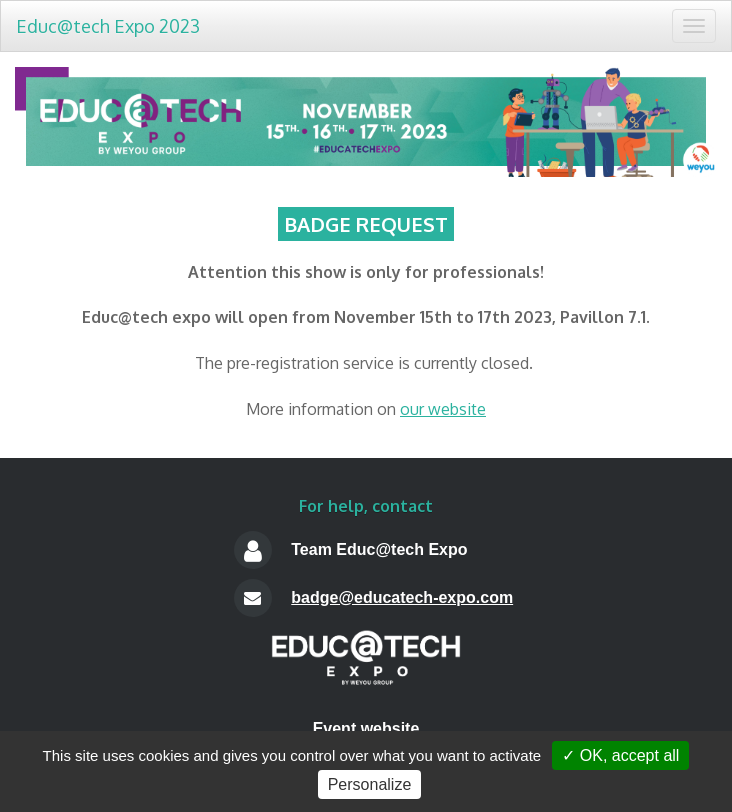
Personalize (370, 784)
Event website (366, 728)
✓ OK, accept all (620, 755)
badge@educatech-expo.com (402, 597)
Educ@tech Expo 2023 (108, 26)
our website (443, 409)
